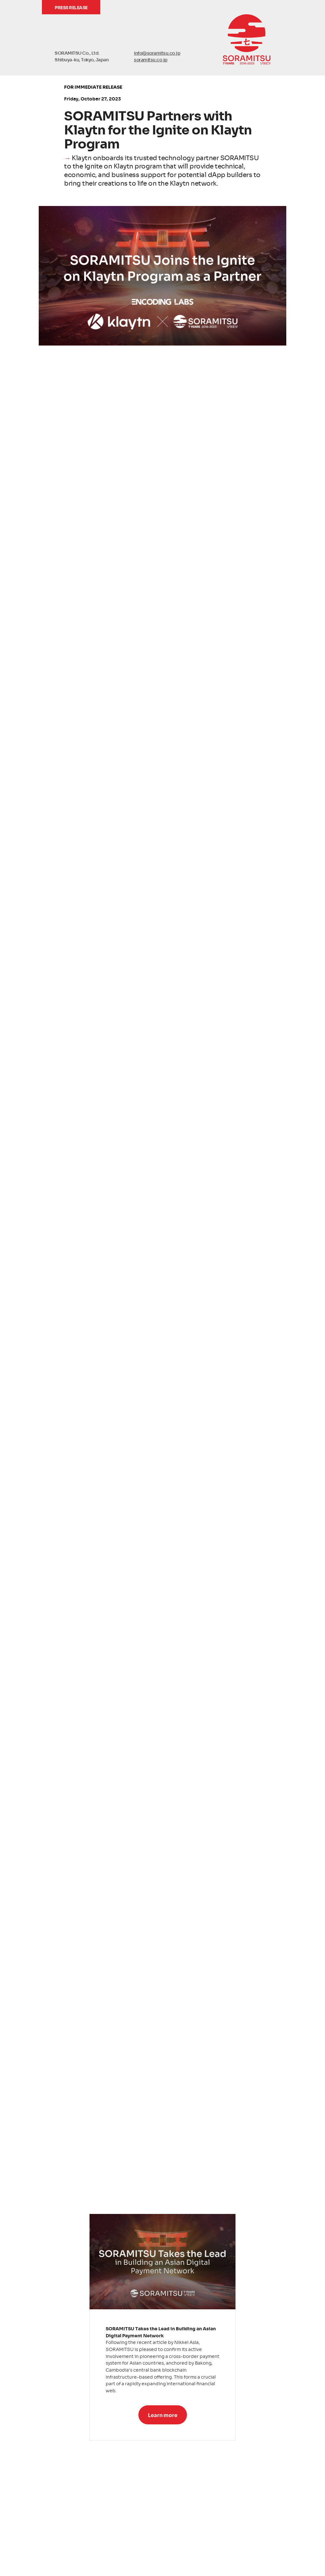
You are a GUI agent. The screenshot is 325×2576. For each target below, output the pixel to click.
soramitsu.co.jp (151, 59)
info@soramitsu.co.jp (157, 52)
